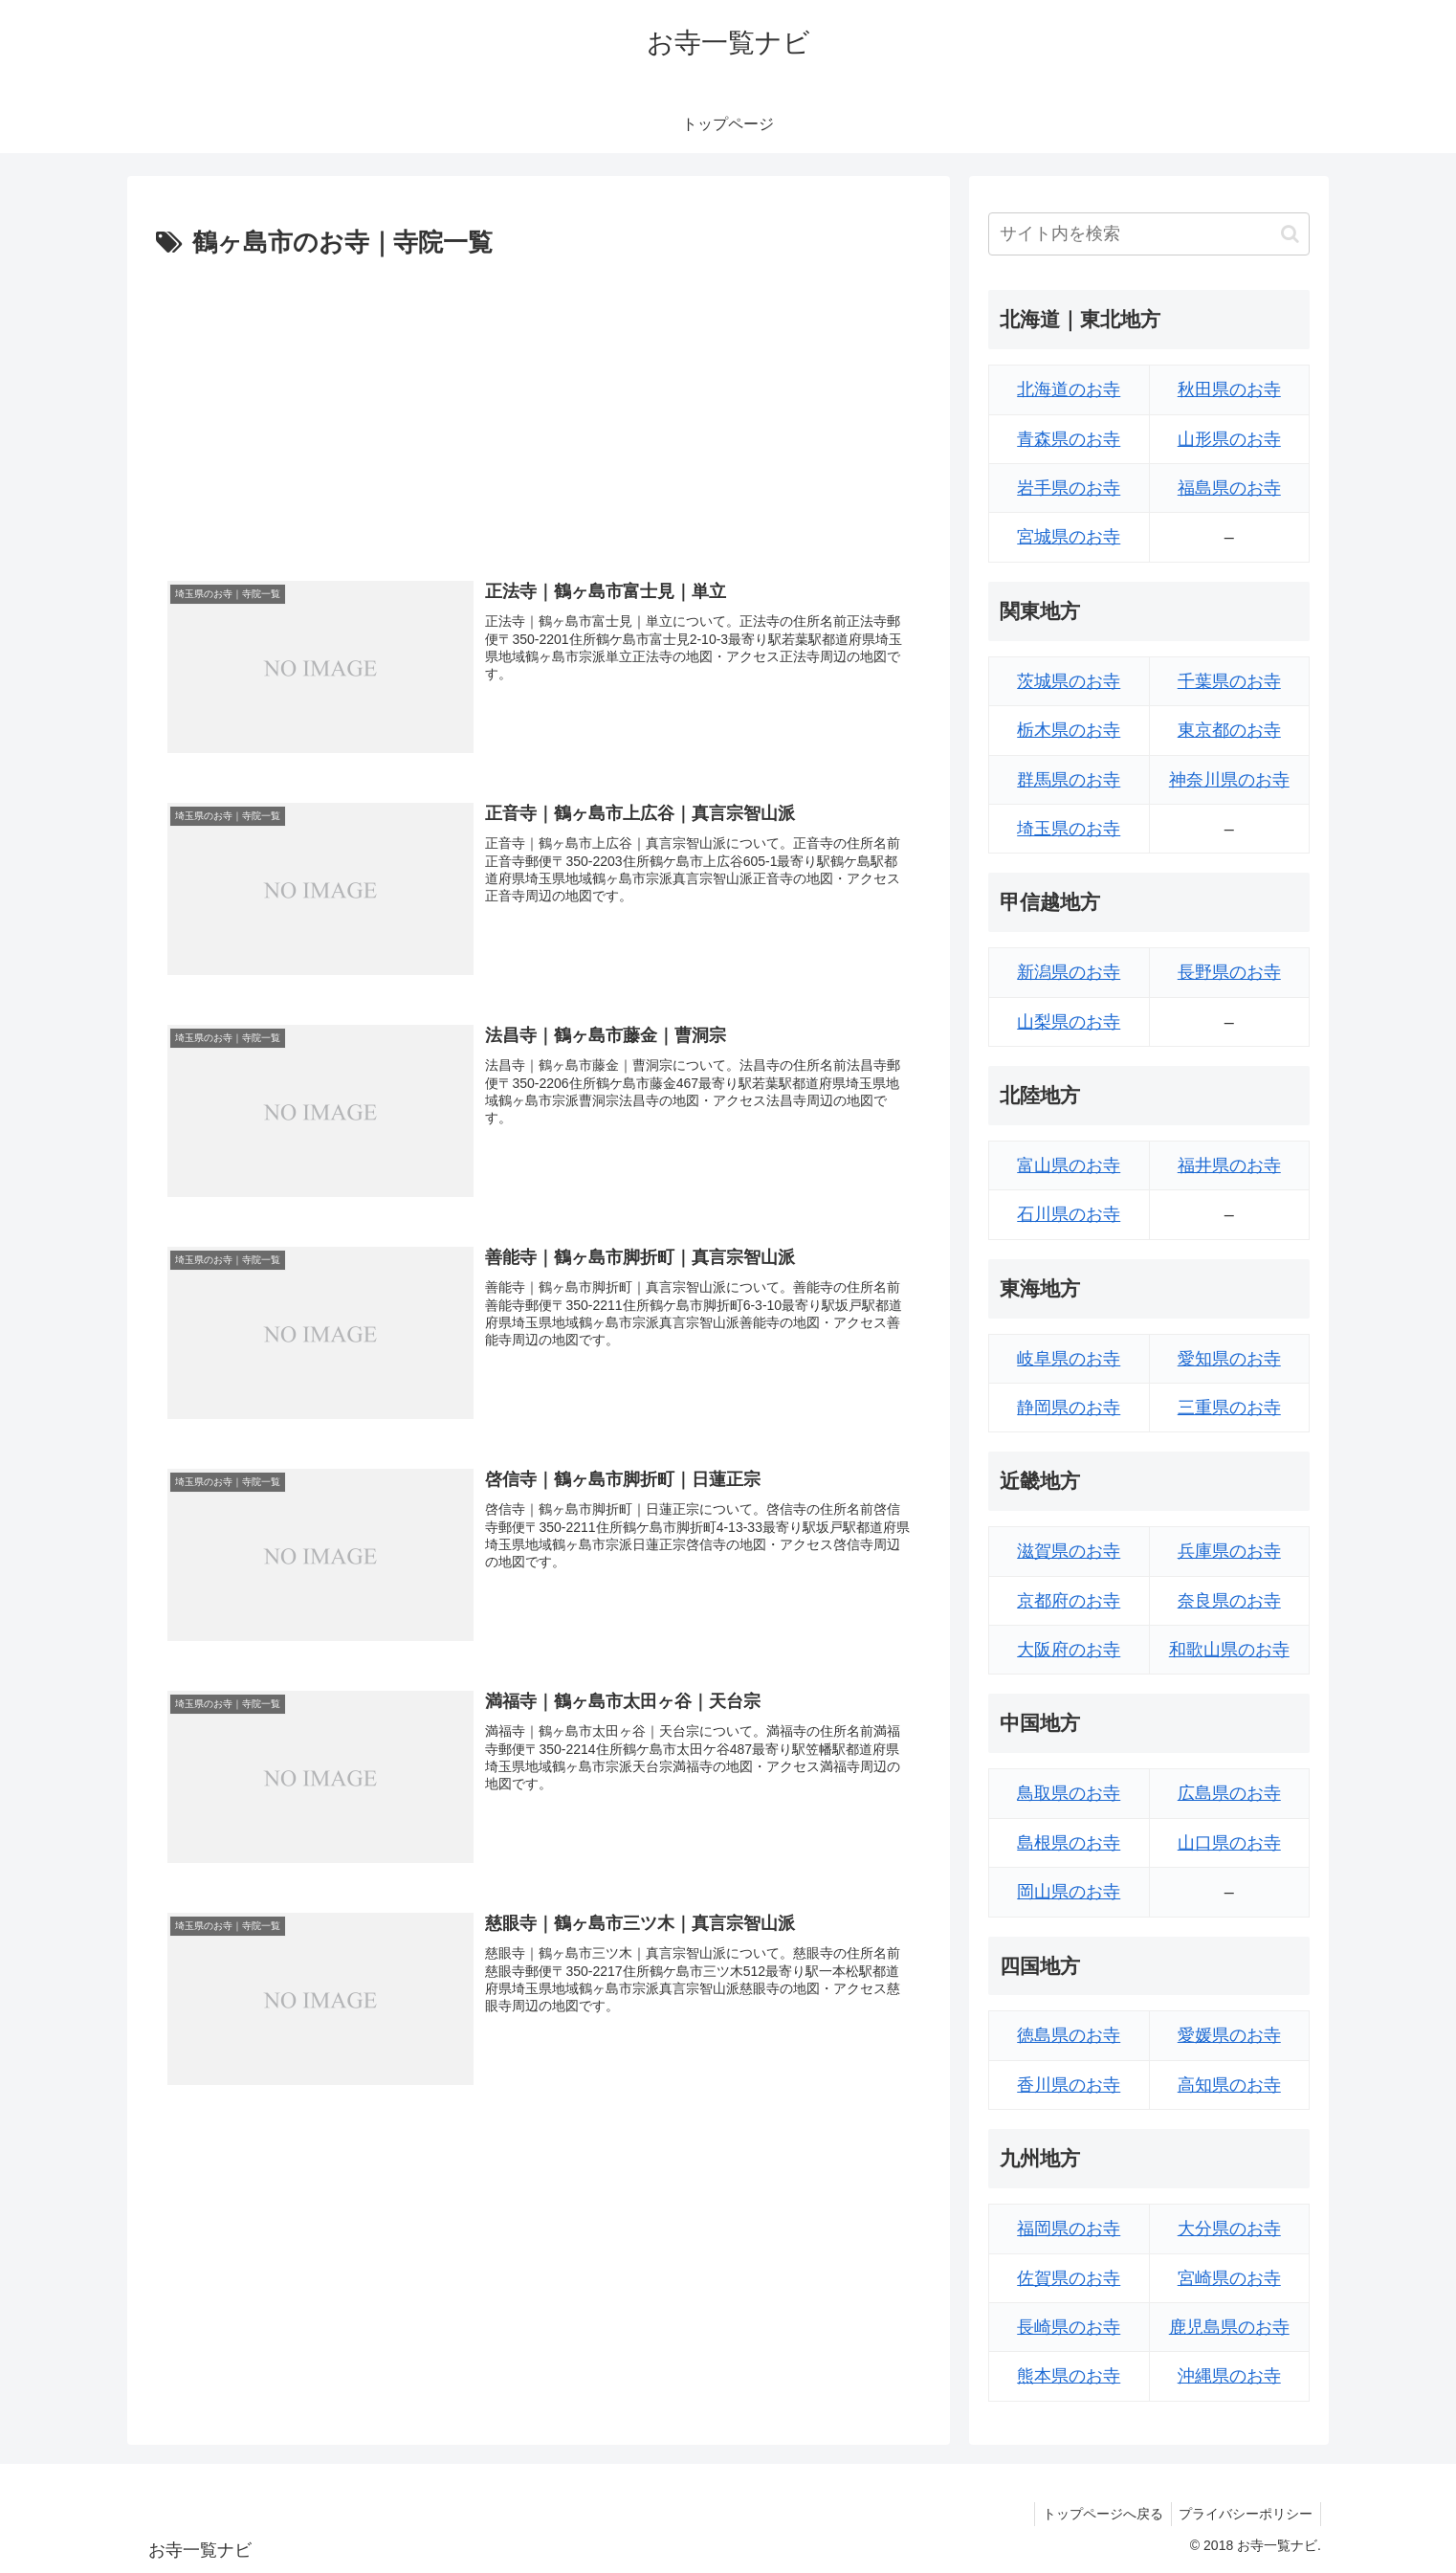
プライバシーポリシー (1244, 2513)
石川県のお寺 (1068, 1214)
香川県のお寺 (1068, 2085)
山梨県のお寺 (1068, 1021)
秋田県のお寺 (1229, 389)
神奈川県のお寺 (1229, 779)
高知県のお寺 (1229, 2085)
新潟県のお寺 (1068, 972)
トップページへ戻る (1096, 2513)
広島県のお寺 (1229, 1793)
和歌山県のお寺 (1229, 1649)
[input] (1149, 233)
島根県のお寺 (1068, 1842)
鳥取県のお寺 (1068, 1793)
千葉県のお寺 (1229, 681)
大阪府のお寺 (1068, 1649)
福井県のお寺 (1229, 1165)
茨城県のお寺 (1068, 681)
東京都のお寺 (1229, 730)
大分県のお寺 (1229, 2228)
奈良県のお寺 (1229, 1600)
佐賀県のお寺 (1068, 2278)
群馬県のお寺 (1068, 779)
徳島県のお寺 (1068, 2035)
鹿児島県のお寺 (1229, 2327)
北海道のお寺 (1068, 389)
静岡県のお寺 (1068, 1407)
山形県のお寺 (1229, 439)
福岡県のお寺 (1068, 2228)
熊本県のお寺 (1068, 2375)
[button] (1290, 234)
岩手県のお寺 (1068, 488)
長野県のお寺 (1229, 972)
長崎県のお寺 (1068, 2327)
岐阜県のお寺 (1068, 1358)
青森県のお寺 (1068, 439)
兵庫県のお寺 (1229, 1551)
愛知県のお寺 (1229, 1358)
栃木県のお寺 (1068, 730)
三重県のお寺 (1229, 1407)
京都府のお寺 (1068, 1600)
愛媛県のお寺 (1229, 2035)
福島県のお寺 (1229, 488)
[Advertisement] (538, 409)
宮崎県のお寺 (1229, 2278)
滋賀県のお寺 (1068, 1551)
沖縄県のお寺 (1229, 2375)
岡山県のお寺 (1068, 1891)
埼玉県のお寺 (1068, 828)
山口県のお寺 (1229, 1842)
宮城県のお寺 (1068, 536)
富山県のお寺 (1068, 1165)
